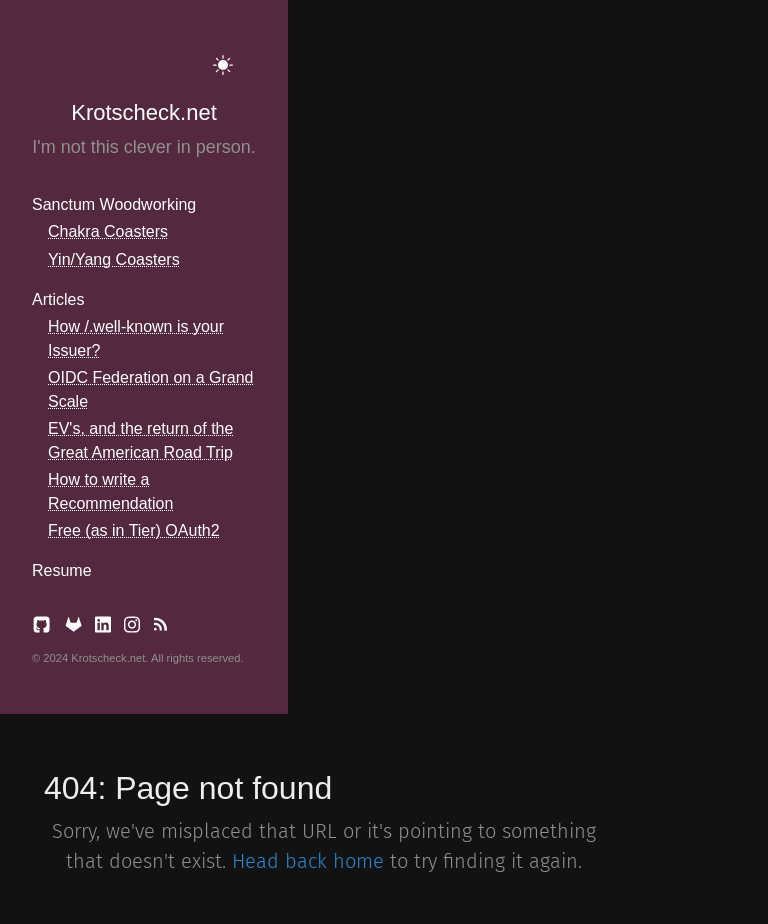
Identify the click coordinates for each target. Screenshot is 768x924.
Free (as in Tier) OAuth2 (134, 530)
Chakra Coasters (108, 231)
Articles (58, 299)
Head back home (308, 861)
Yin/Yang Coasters (114, 259)
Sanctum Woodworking (114, 204)
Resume (62, 570)
